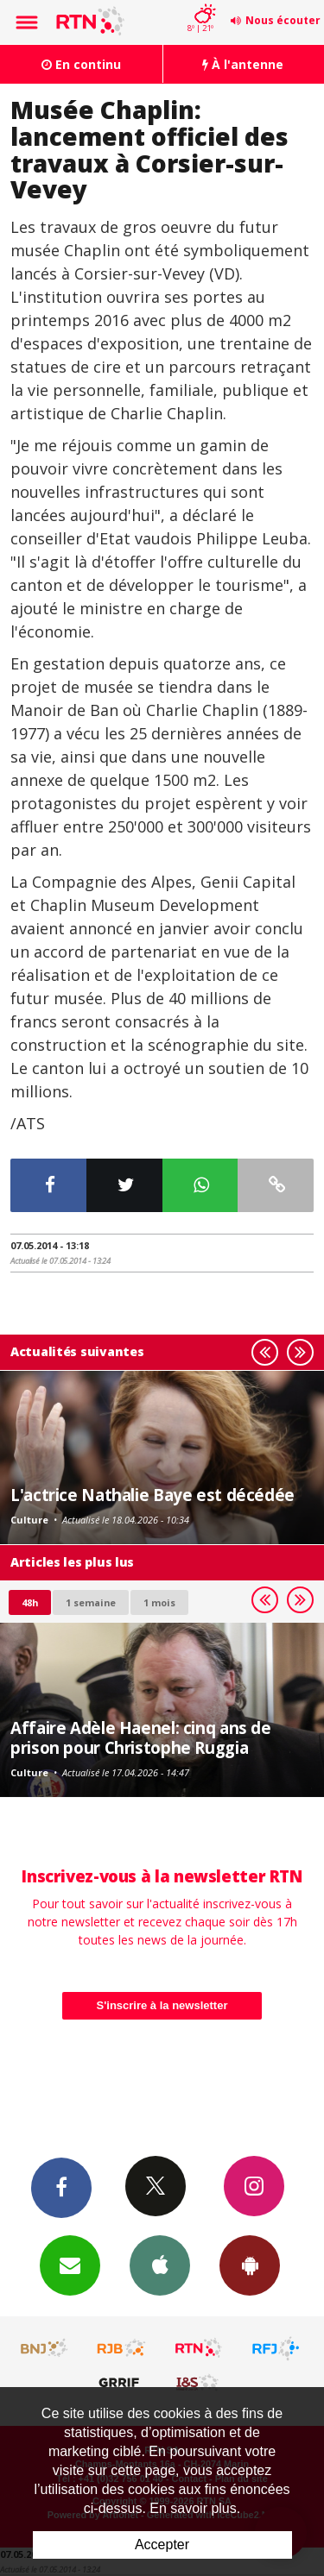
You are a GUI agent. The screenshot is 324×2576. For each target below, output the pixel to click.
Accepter (162, 2544)
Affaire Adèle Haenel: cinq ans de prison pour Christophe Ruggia (140, 1737)
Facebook (61, 2187)
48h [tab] (30, 1602)
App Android (249, 2264)
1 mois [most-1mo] (159, 1602)
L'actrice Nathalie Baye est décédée (152, 1494)
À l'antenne (242, 64)
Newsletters (70, 2264)
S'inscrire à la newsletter (162, 2005)
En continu (81, 64)
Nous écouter (283, 20)
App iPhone (160, 2264)
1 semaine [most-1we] (91, 1602)
